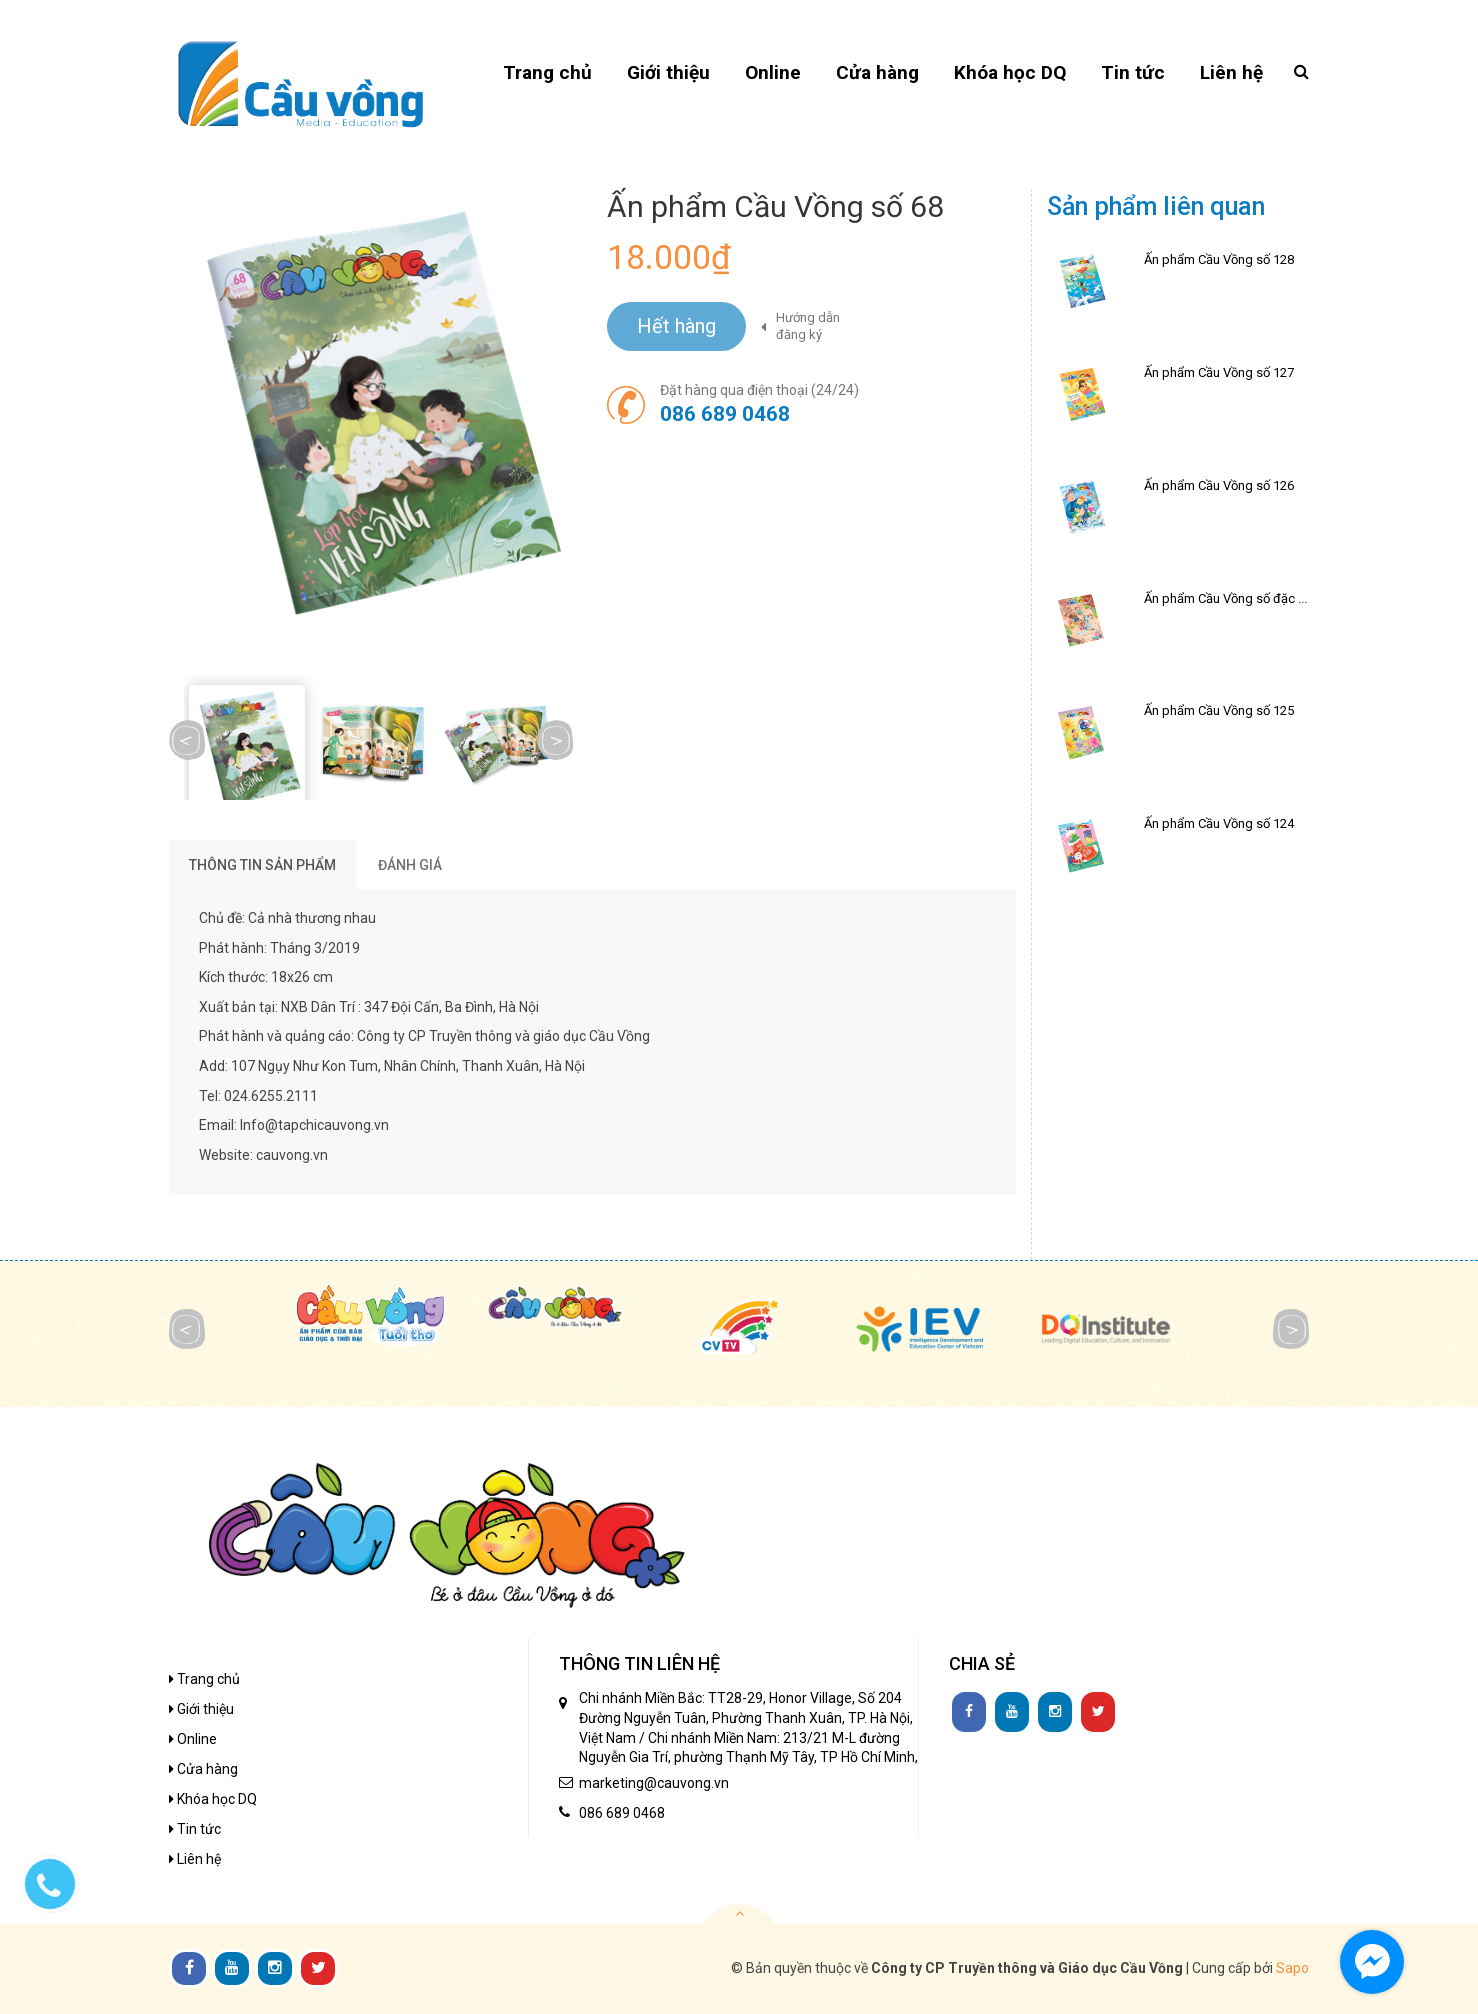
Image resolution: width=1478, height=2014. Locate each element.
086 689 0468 (725, 414)
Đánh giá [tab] (410, 865)
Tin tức (195, 1829)
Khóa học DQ (213, 1799)
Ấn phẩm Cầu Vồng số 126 (1219, 485)
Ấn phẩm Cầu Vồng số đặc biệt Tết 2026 (1258, 598)
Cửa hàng (203, 1769)
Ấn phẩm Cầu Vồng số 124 (1219, 823)
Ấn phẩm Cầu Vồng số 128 (1219, 259)
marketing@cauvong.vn (654, 1783)
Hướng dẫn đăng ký (808, 326)
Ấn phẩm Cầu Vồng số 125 (1219, 710)
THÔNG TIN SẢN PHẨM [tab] (262, 865)
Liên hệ (195, 1859)
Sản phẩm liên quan (1156, 206)
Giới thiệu (201, 1709)
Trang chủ (204, 1679)
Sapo (1292, 1968)
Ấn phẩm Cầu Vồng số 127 (1219, 372)
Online (193, 1739)
